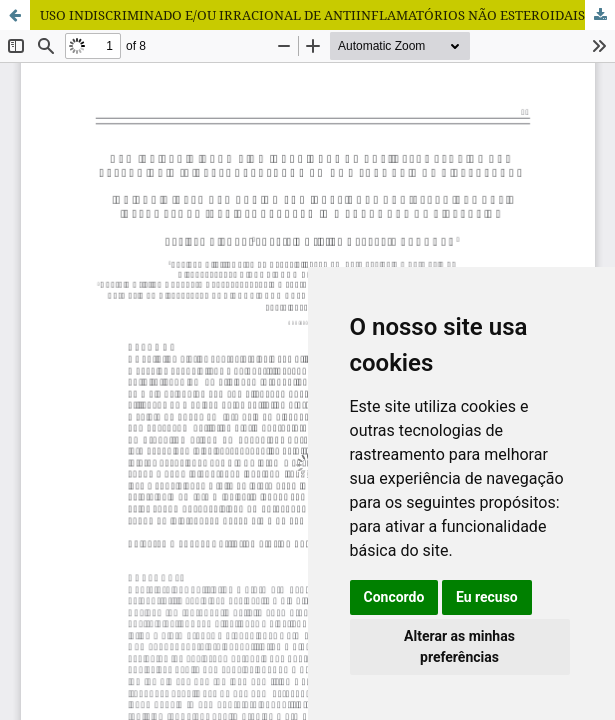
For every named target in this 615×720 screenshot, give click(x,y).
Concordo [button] (394, 597)
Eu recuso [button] (487, 597)
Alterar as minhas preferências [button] (459, 646)
